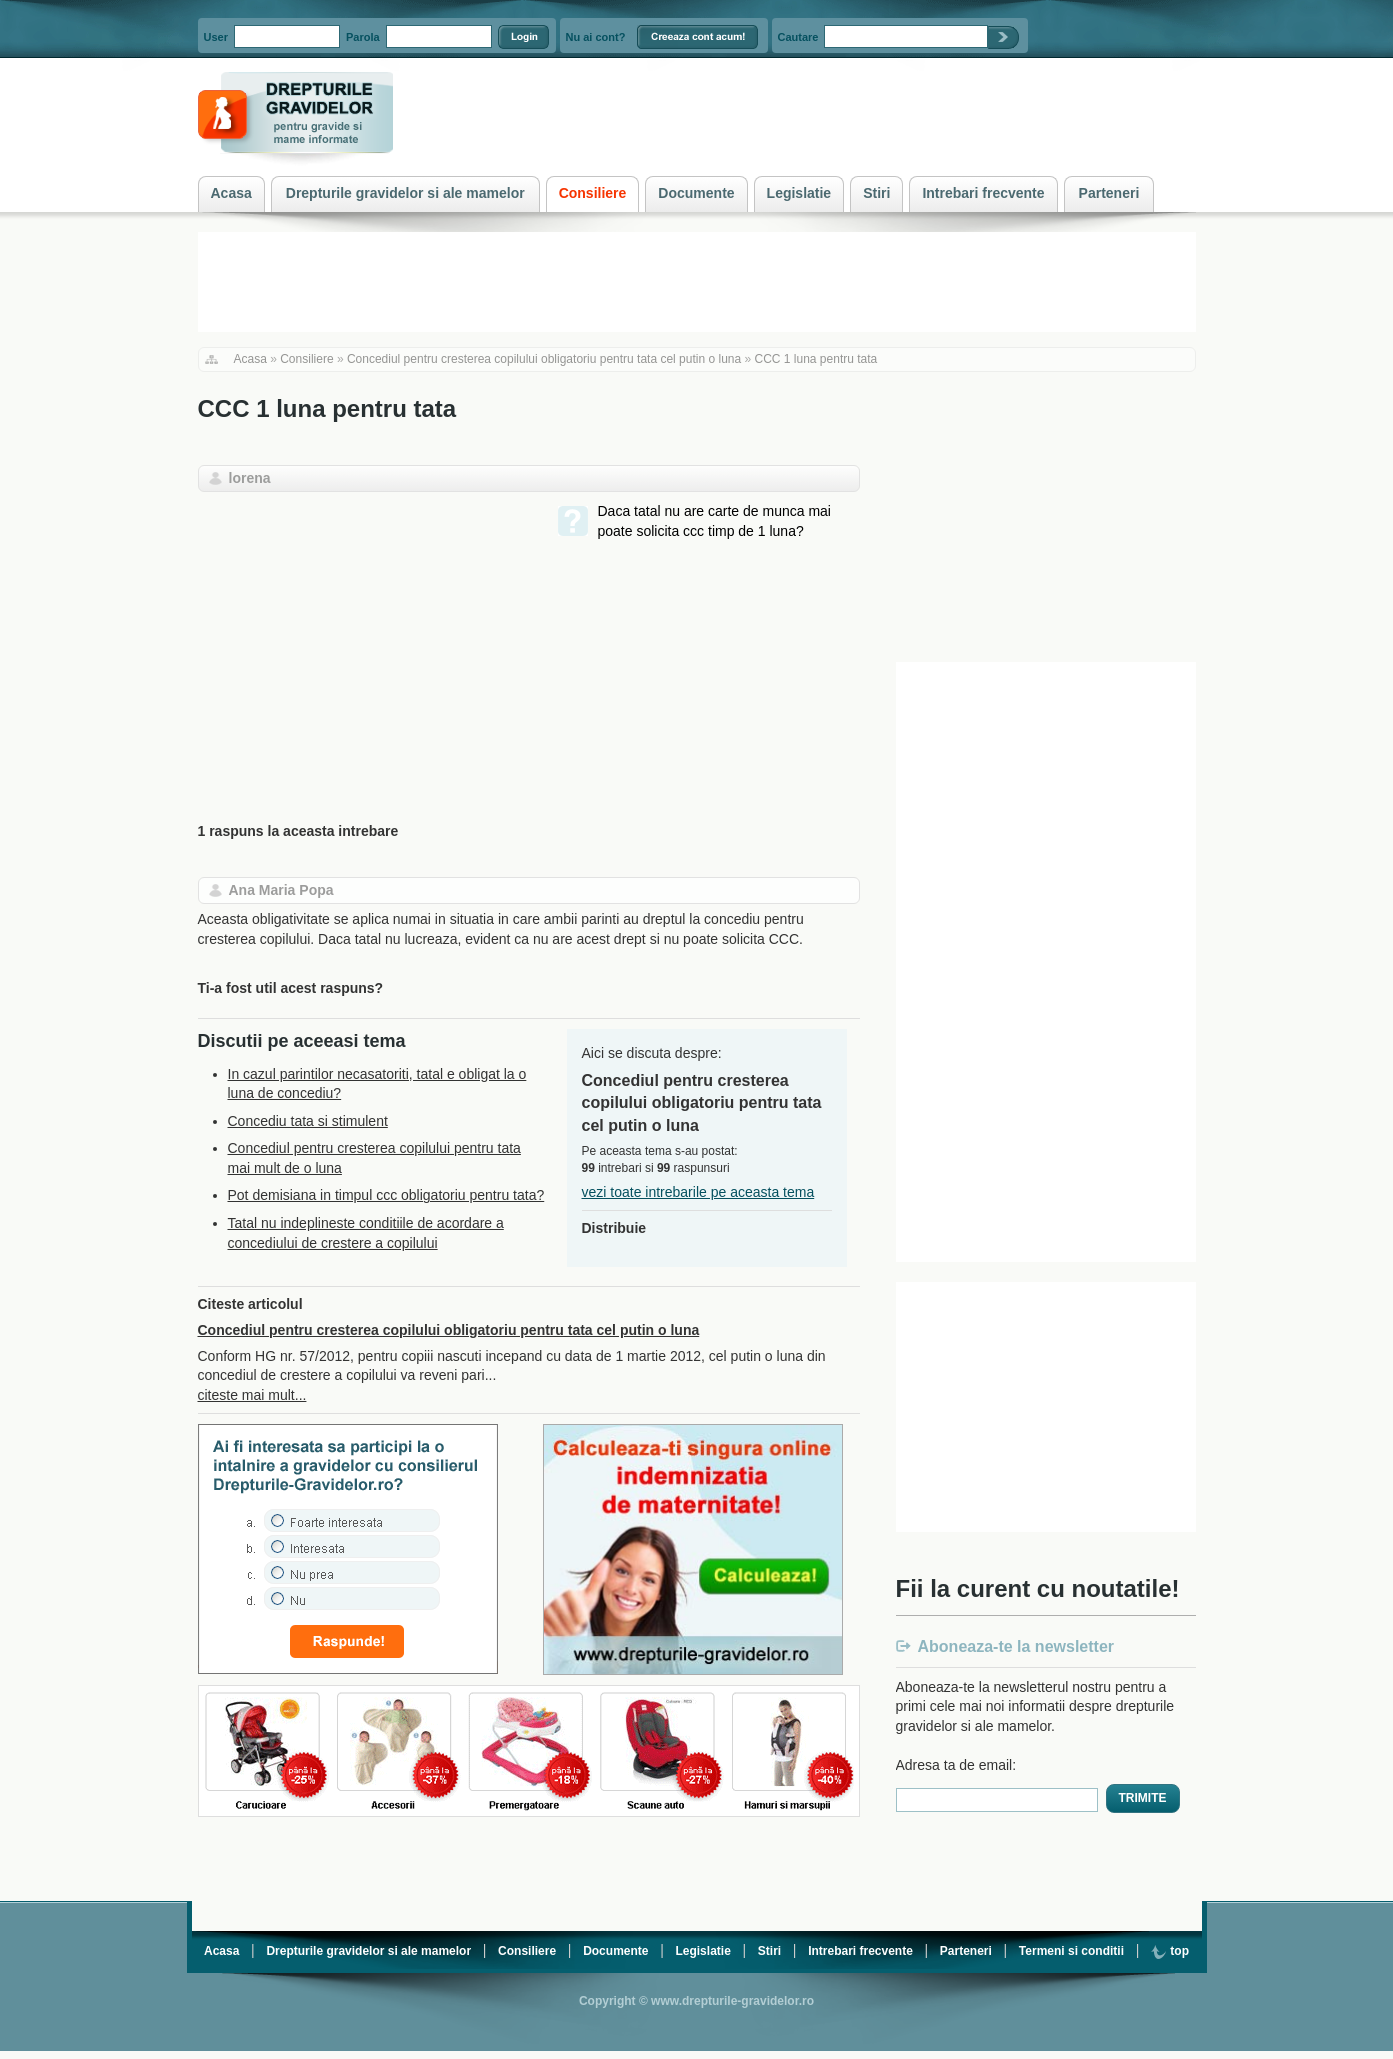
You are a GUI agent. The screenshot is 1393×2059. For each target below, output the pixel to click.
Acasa (250, 359)
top (1170, 1951)
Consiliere (306, 359)
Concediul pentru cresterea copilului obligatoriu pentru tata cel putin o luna (544, 359)
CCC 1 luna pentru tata (816, 359)
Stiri (769, 1951)
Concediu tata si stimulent (308, 1121)
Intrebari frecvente (860, 1951)
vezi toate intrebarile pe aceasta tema (698, 1192)
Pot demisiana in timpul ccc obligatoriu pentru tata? (386, 1195)
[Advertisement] (366, 642)
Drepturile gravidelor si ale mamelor (368, 1951)
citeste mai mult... (252, 1395)
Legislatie (702, 1951)
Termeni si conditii (1071, 1951)
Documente (615, 1951)
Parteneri (966, 1951)
